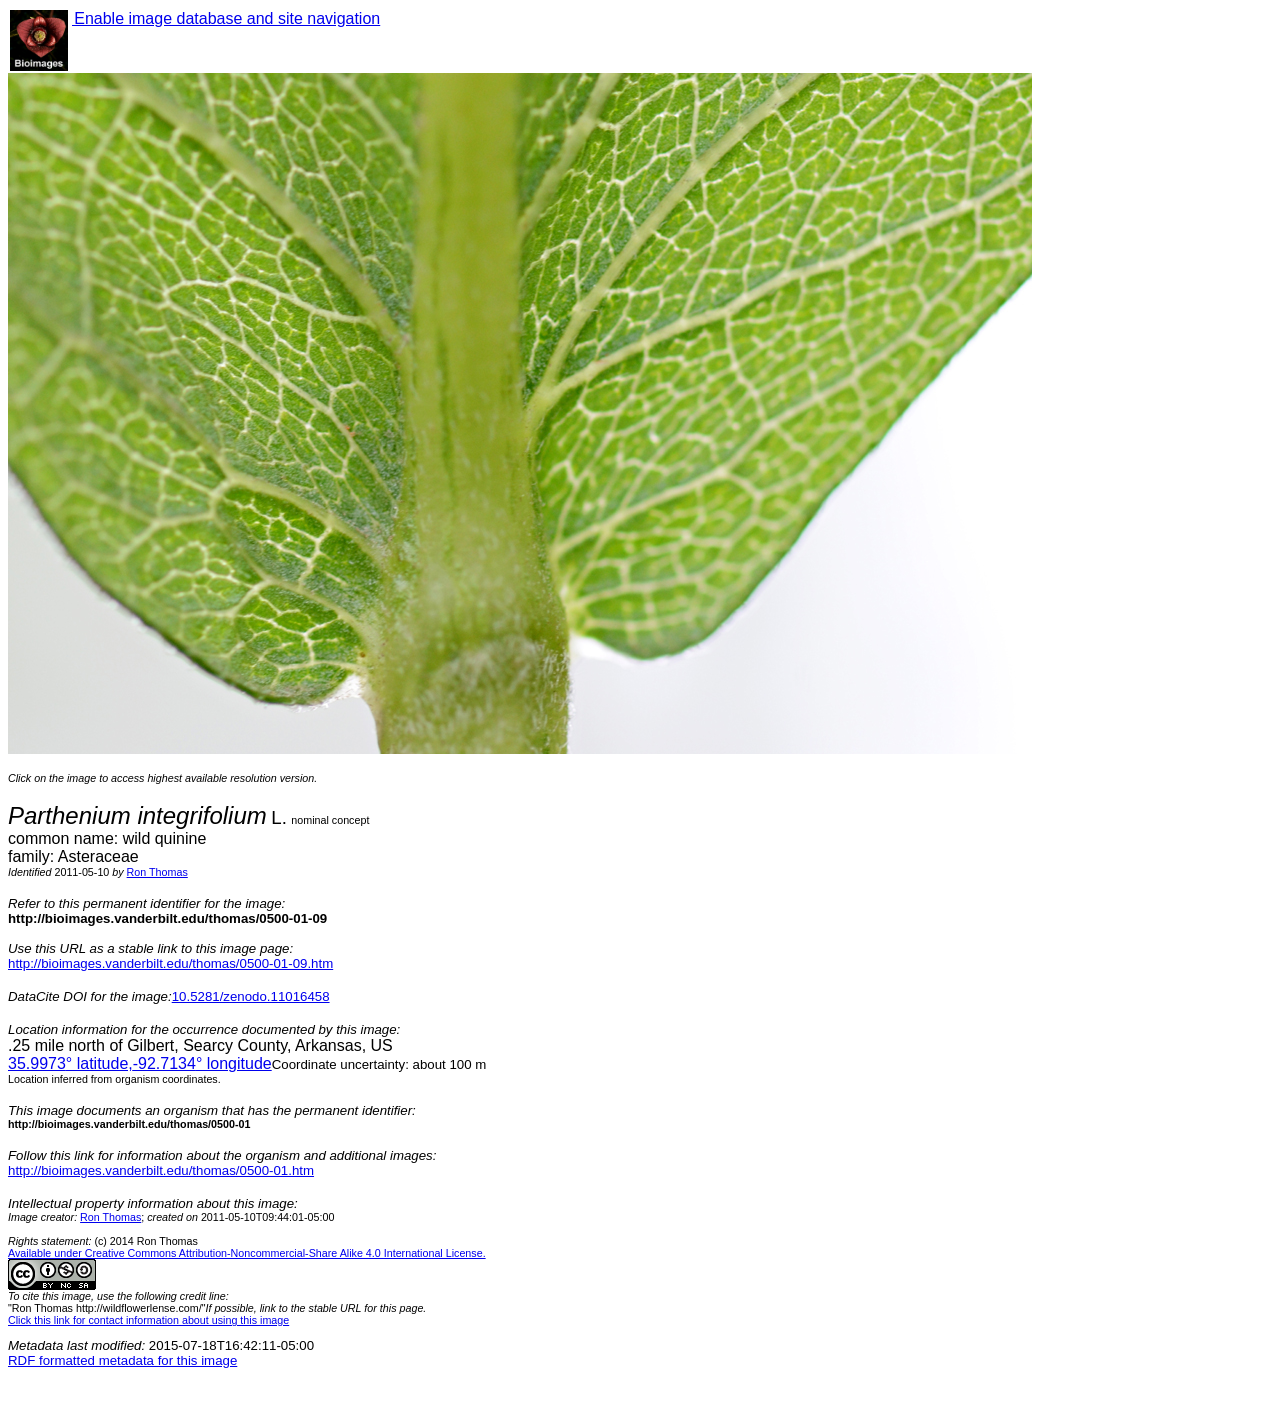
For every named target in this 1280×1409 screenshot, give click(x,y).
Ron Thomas (157, 872)
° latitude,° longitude (140, 1063)
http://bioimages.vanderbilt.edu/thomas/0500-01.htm (161, 1170)
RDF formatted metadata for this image (122, 1360)
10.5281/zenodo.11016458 (251, 996)
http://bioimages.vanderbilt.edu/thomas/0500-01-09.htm (170, 963)
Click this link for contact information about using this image (148, 1320)
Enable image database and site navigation (226, 18)
